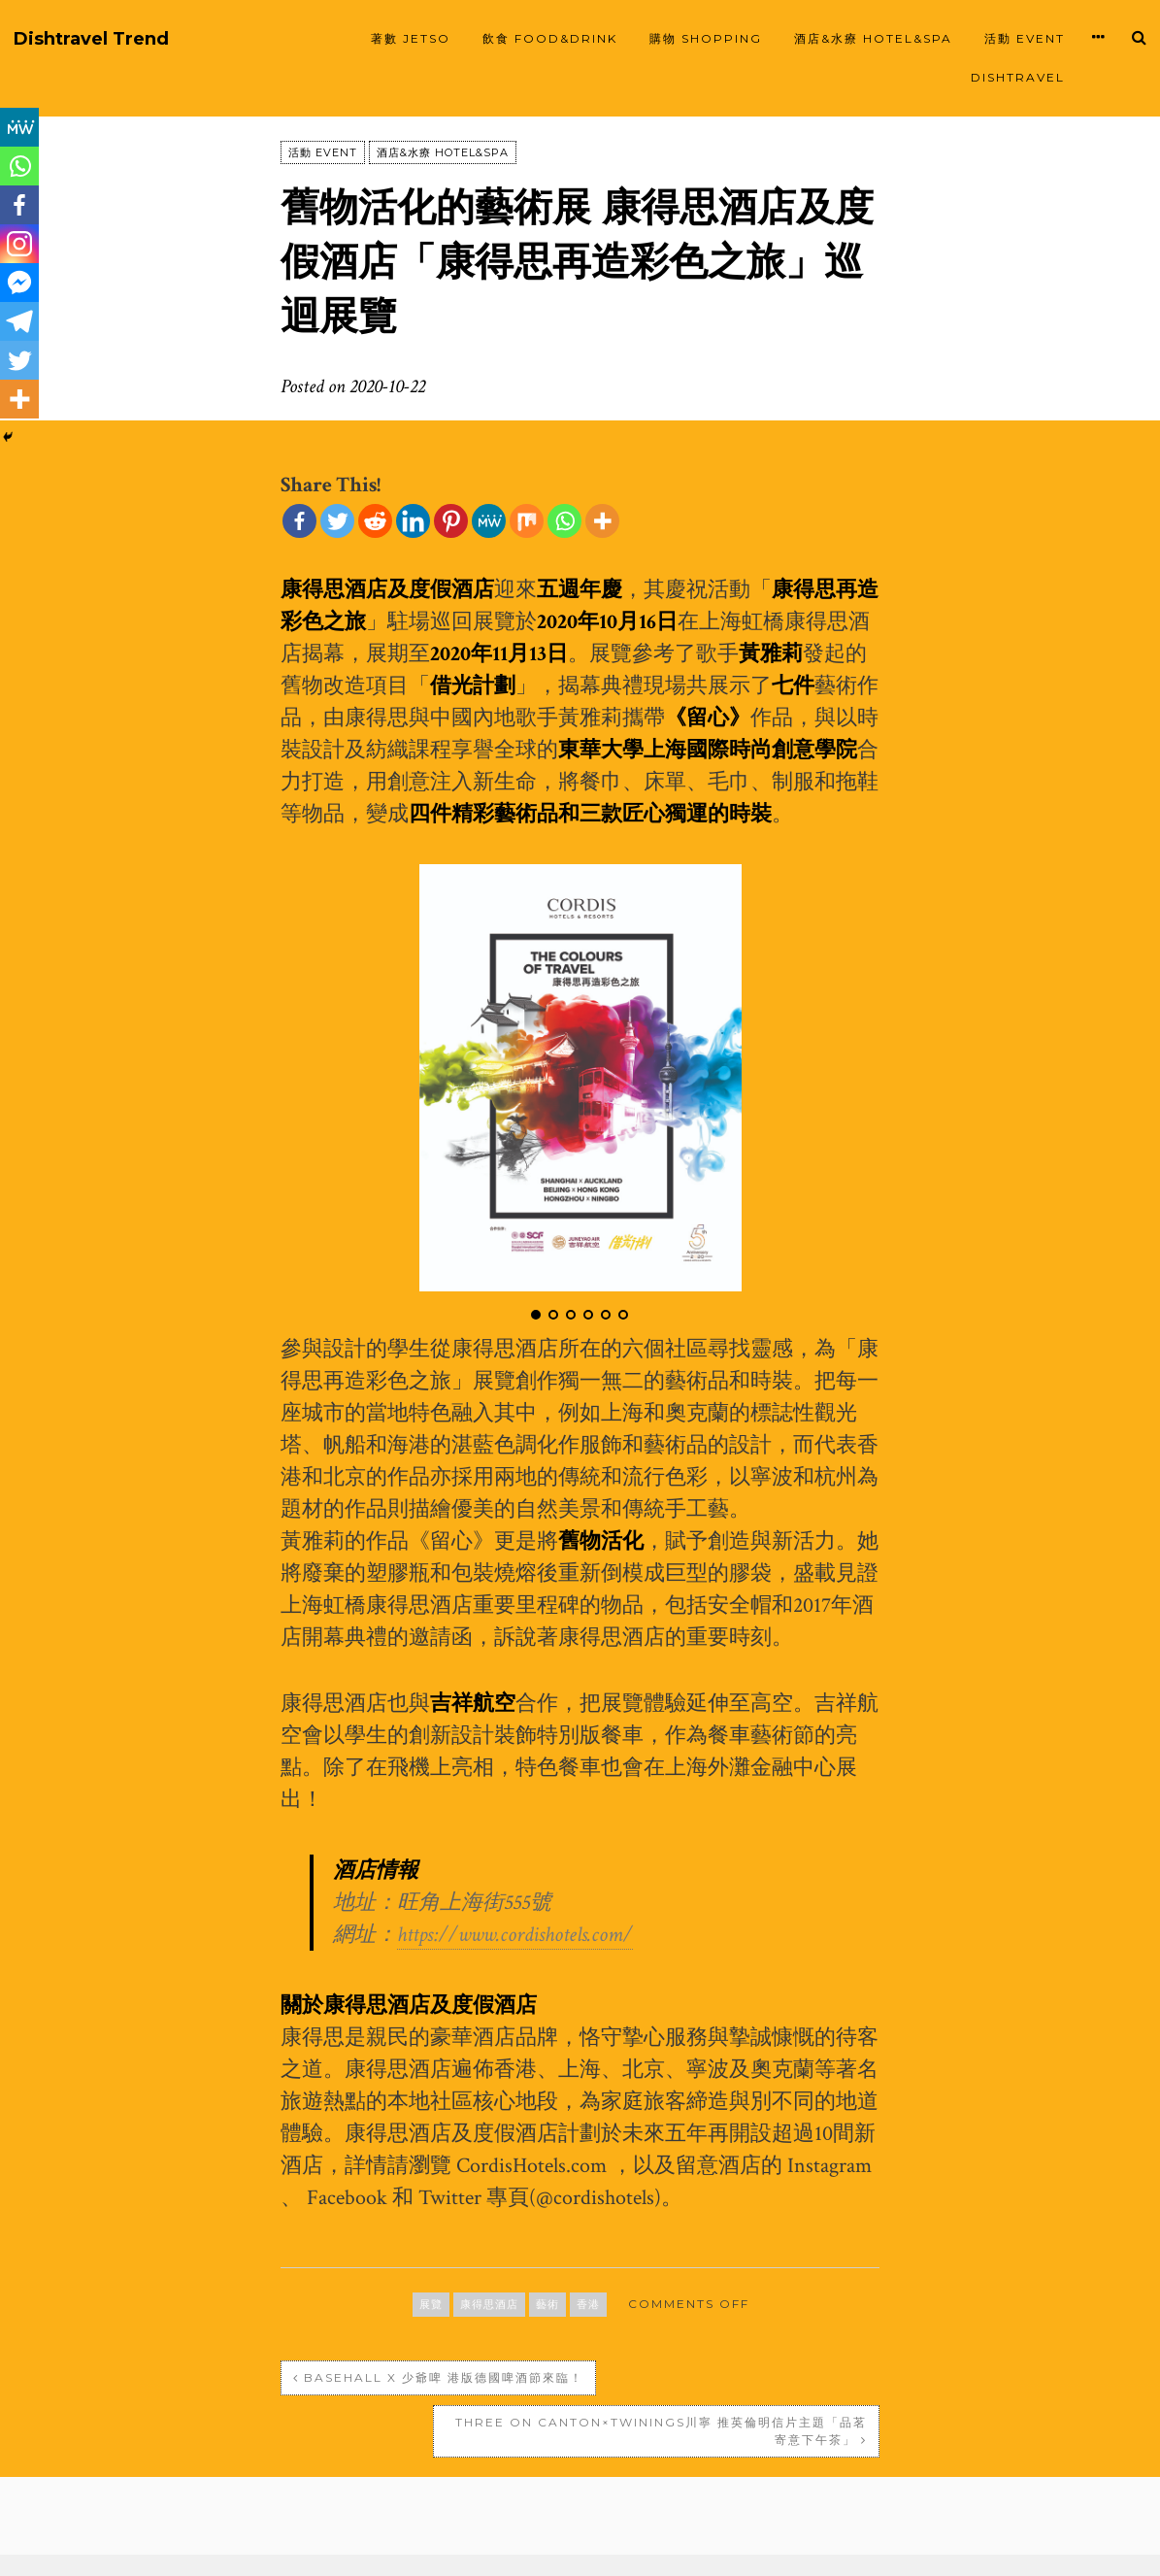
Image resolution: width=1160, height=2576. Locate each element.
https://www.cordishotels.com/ (515, 1935)
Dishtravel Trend (91, 39)
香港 (588, 2304)
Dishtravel (1018, 77)
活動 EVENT (1024, 38)
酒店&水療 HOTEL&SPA (873, 38)
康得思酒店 (489, 2304)
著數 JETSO (410, 38)
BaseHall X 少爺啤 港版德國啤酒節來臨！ (424, 2386)
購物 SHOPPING (705, 38)
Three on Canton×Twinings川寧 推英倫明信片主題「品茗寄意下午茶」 (738, 2386)
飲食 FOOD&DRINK (549, 38)
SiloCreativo (822, 2542)
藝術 (547, 2304)
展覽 (431, 2304)
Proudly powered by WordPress (426, 2542)
